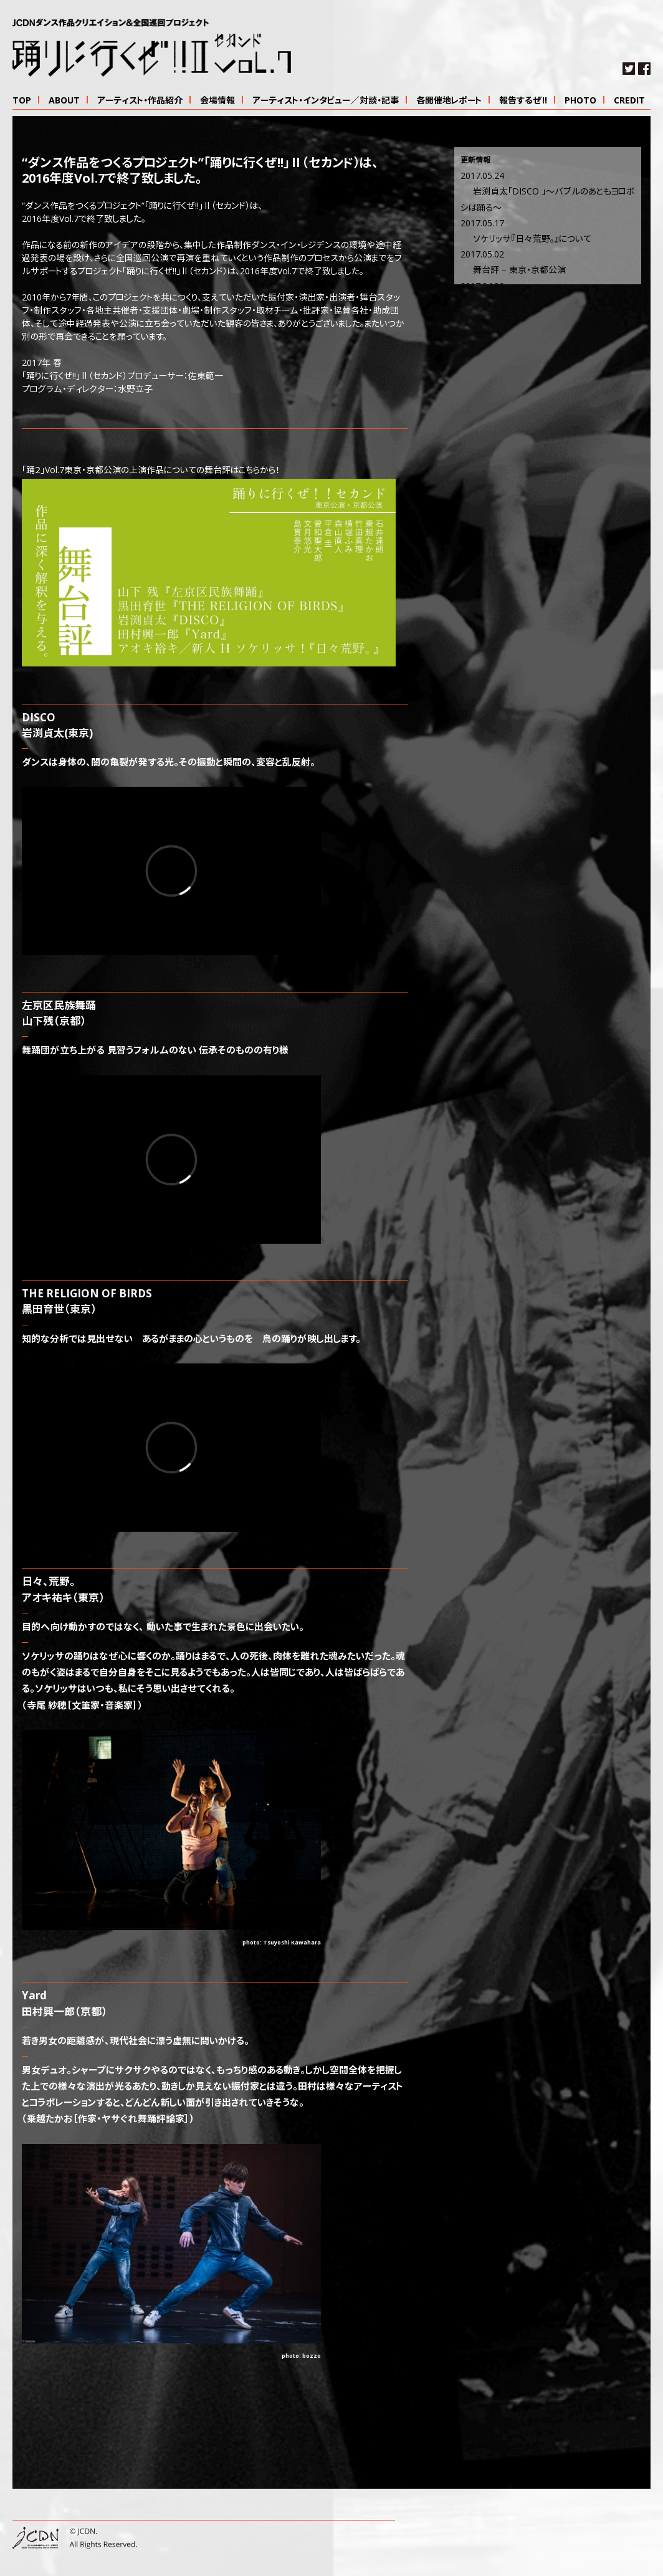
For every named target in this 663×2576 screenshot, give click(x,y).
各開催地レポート (449, 101)
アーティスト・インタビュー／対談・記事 (325, 101)
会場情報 (217, 101)
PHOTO (580, 101)
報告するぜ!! (523, 101)
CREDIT (629, 101)
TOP (21, 101)
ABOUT (64, 101)
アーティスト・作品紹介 (140, 101)
